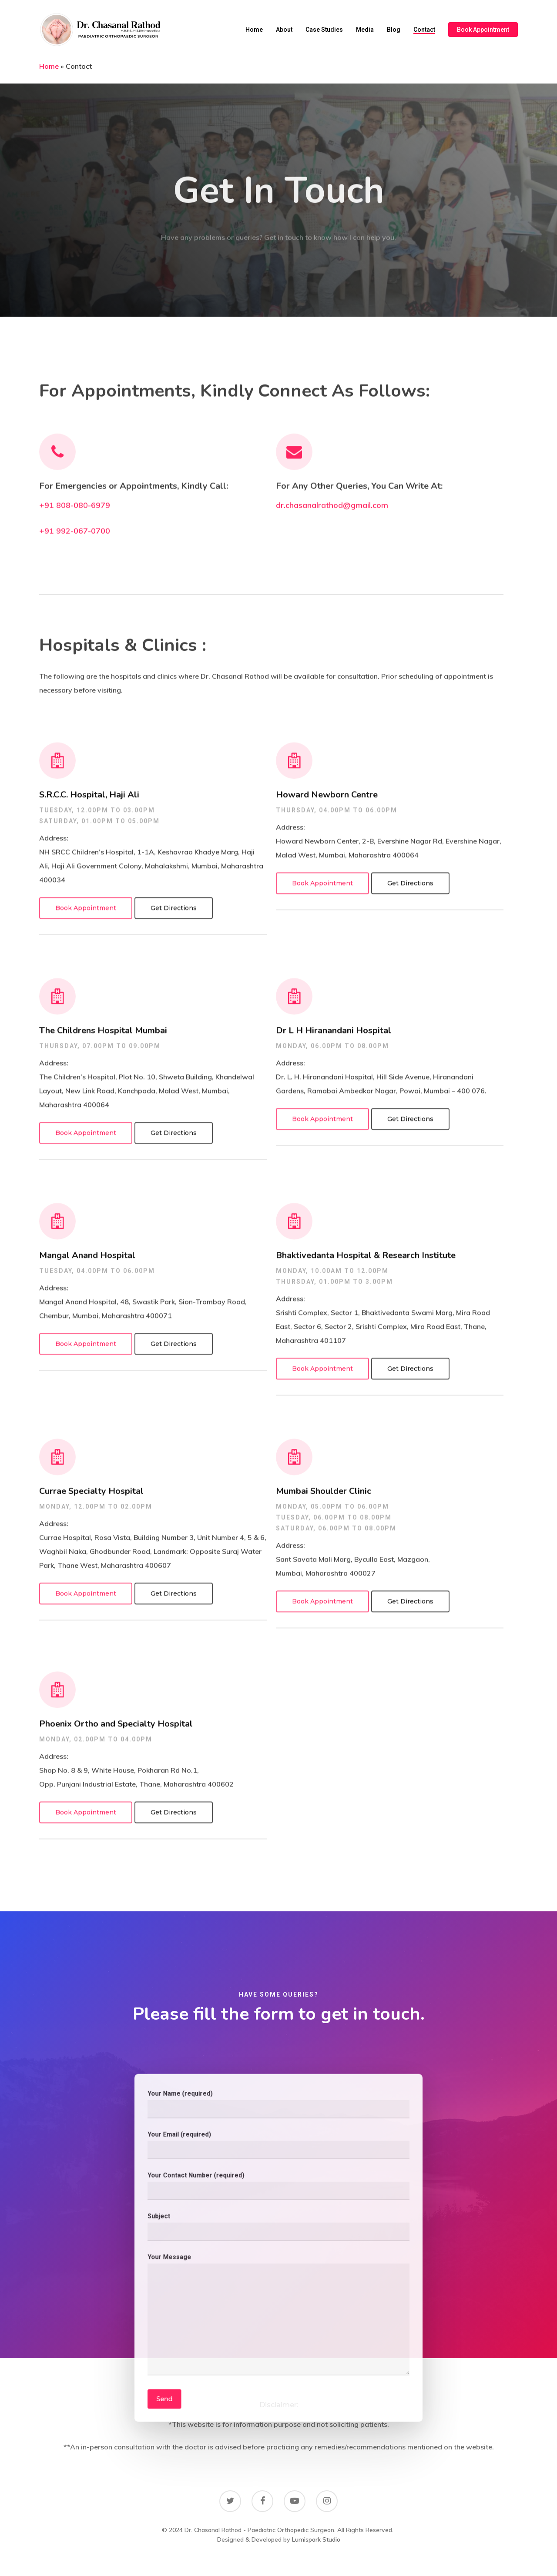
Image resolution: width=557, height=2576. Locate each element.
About (284, 30)
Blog (393, 30)
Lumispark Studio (316, 2539)
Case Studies (324, 30)
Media (365, 30)
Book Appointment (483, 30)
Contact (424, 30)
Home (254, 30)
